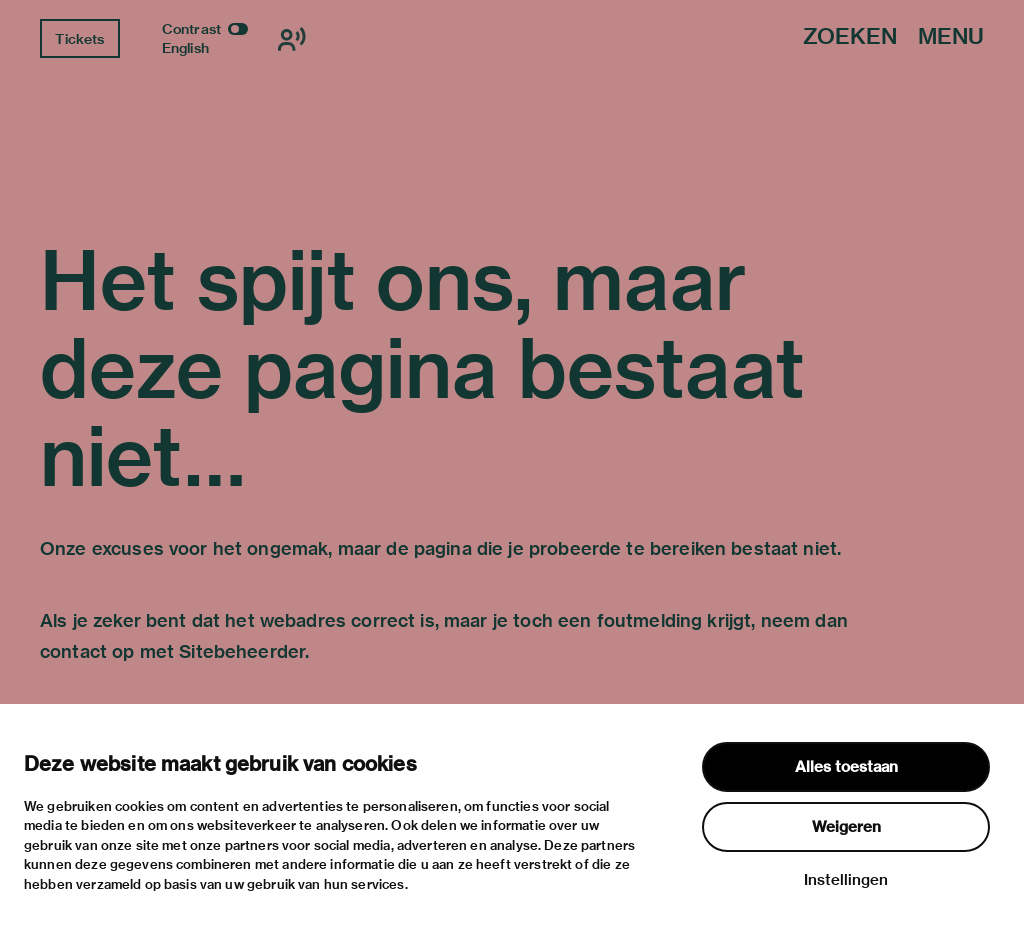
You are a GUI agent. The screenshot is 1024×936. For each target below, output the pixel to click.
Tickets (79, 39)
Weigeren (846, 827)
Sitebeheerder (242, 651)
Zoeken (850, 37)
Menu (951, 37)
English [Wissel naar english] (185, 48)
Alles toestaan (846, 767)
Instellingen (846, 880)
